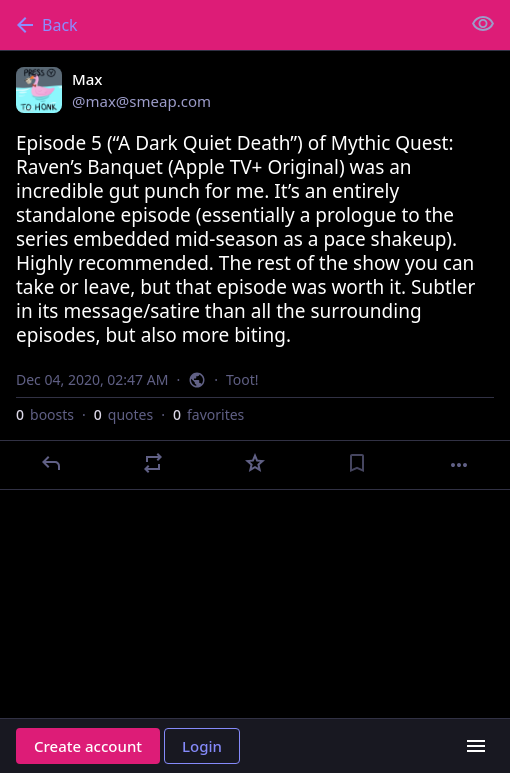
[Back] (228, 25)
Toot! (242, 380)
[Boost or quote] (153, 463)
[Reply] (51, 463)
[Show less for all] (483, 24)
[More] (459, 465)
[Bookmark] (357, 463)
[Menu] (476, 746)
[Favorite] (255, 463)
